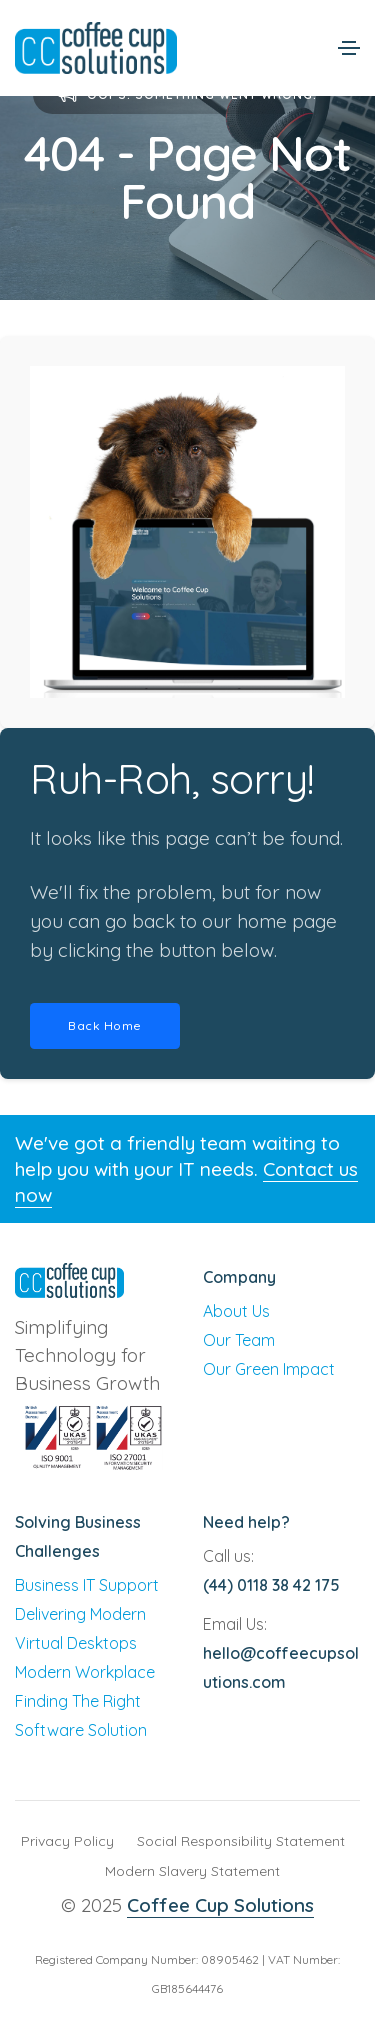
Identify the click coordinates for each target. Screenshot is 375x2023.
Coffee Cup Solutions (220, 1905)
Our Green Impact (269, 1369)
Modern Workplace (85, 1672)
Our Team (239, 1340)
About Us (236, 1311)
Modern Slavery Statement (192, 1871)
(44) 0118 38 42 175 (271, 1585)
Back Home (105, 1025)
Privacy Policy (67, 1841)
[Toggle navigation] (349, 48)
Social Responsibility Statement (241, 1841)
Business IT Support (87, 1585)
